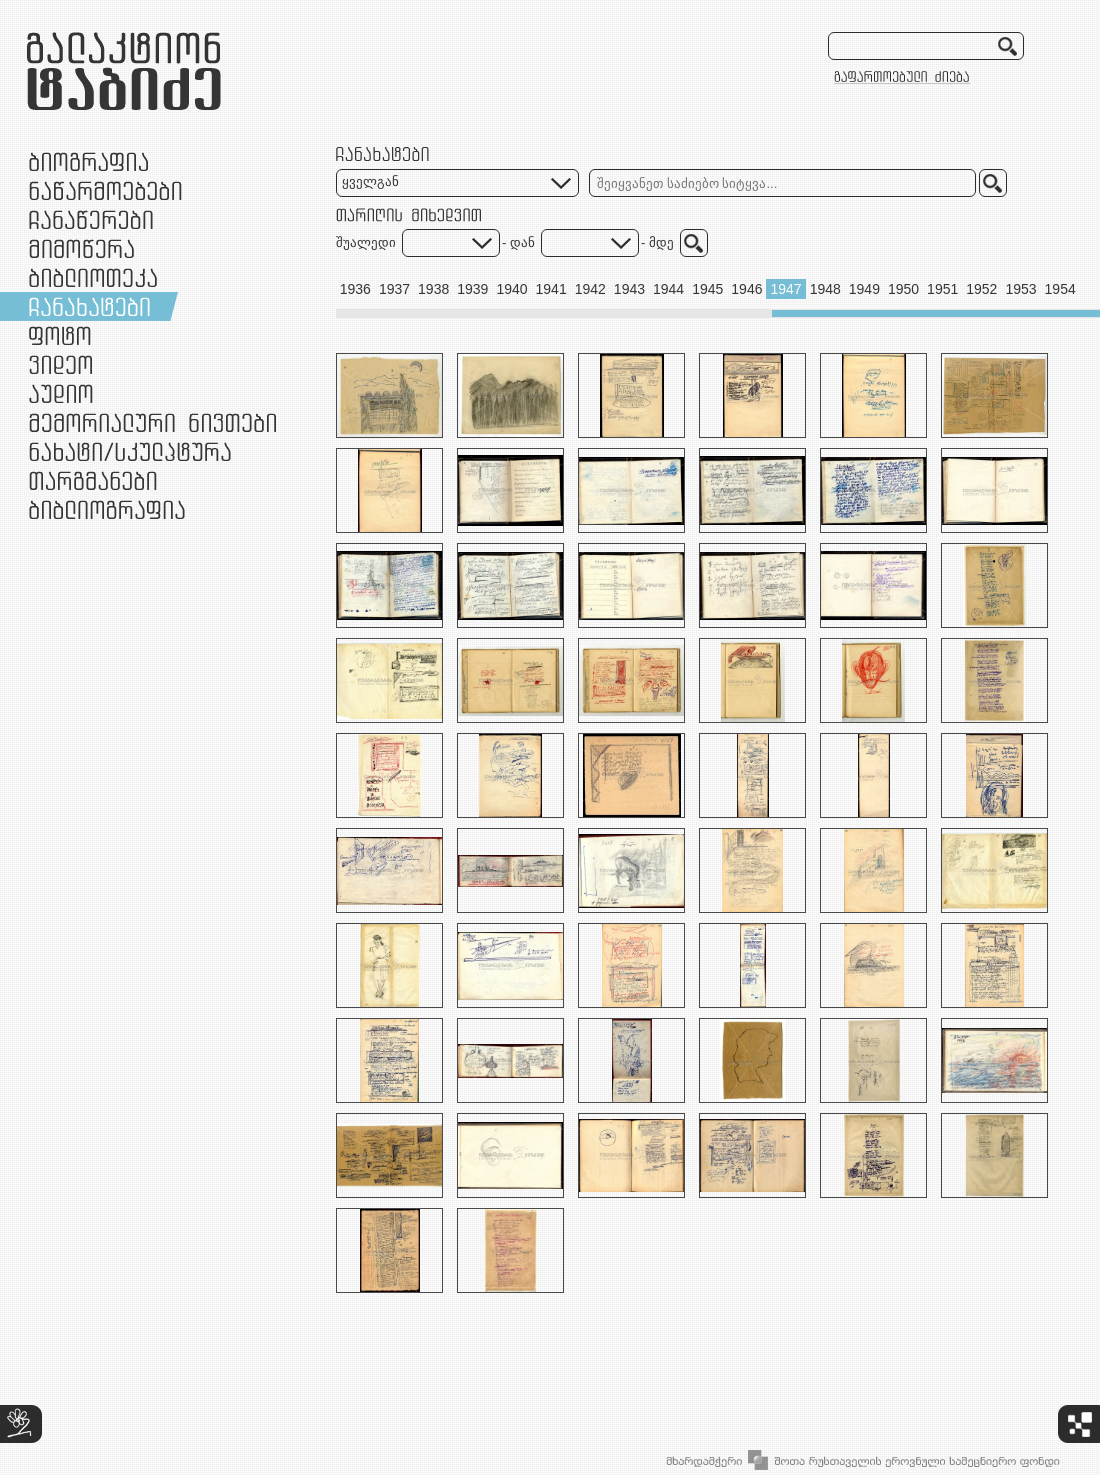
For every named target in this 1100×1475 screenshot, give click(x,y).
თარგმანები (93, 480)
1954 (1060, 289)
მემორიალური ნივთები (152, 422)
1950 (903, 289)
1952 (981, 289)
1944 (668, 289)
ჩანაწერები (91, 219)
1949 (864, 289)
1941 (551, 289)
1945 (707, 289)
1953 (1020, 289)
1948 (825, 289)
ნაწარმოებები (105, 190)
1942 (590, 289)
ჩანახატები (89, 306)
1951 (942, 289)
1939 (472, 289)
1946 (746, 289)
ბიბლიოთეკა (93, 277)
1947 (785, 289)
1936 (355, 289)
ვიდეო (60, 364)
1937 (394, 289)
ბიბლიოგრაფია (107, 509)
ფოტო (60, 335)
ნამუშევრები (130, 451)
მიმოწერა (81, 248)
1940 (511, 289)
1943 (629, 289)
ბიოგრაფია (88, 161)
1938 (433, 289)
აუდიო (61, 393)
